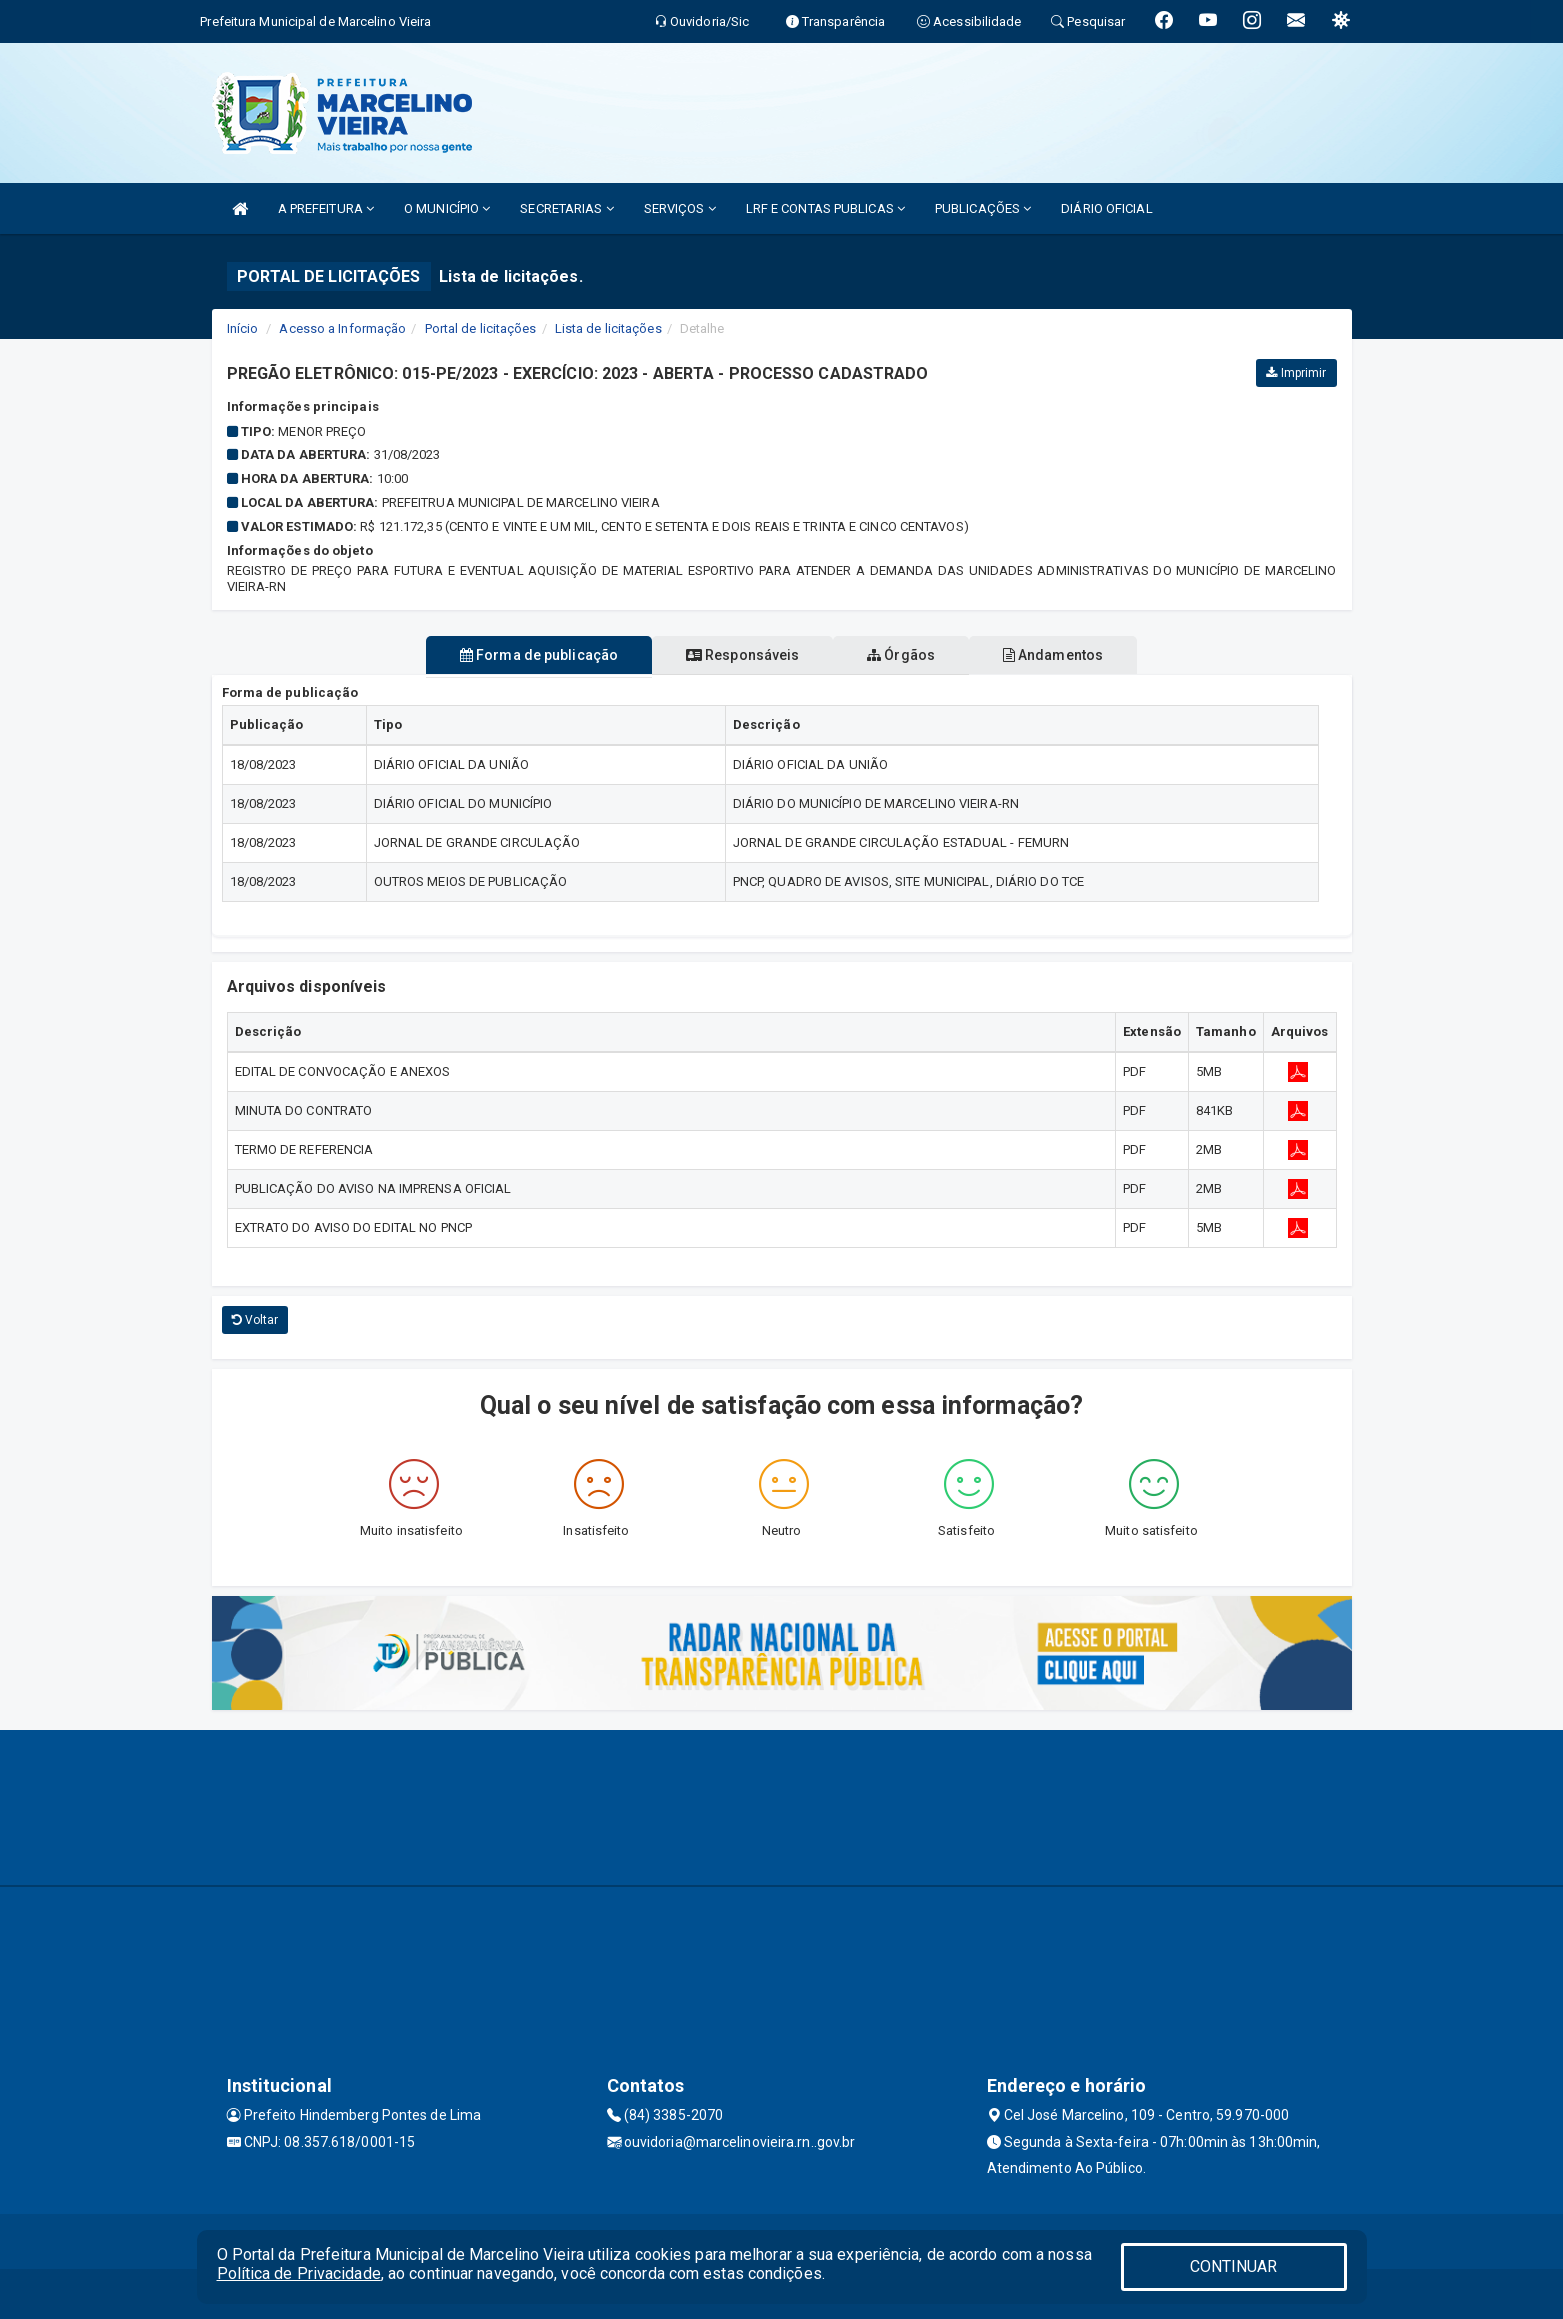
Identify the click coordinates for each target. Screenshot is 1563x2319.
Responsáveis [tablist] (734, 655)
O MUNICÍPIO (447, 208)
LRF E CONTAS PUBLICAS (825, 208)
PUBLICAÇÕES (983, 208)
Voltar (255, 1320)
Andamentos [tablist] (1077, 655)
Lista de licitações (608, 328)
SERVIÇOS (680, 208)
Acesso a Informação (342, 328)
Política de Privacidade (299, 2273)
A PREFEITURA (326, 208)
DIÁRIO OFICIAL (1106, 208)
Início (243, 328)
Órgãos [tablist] (909, 655)
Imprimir (1296, 373)
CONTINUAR (1234, 2266)
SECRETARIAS (566, 208)
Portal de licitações (481, 328)
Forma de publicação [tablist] (515, 655)
